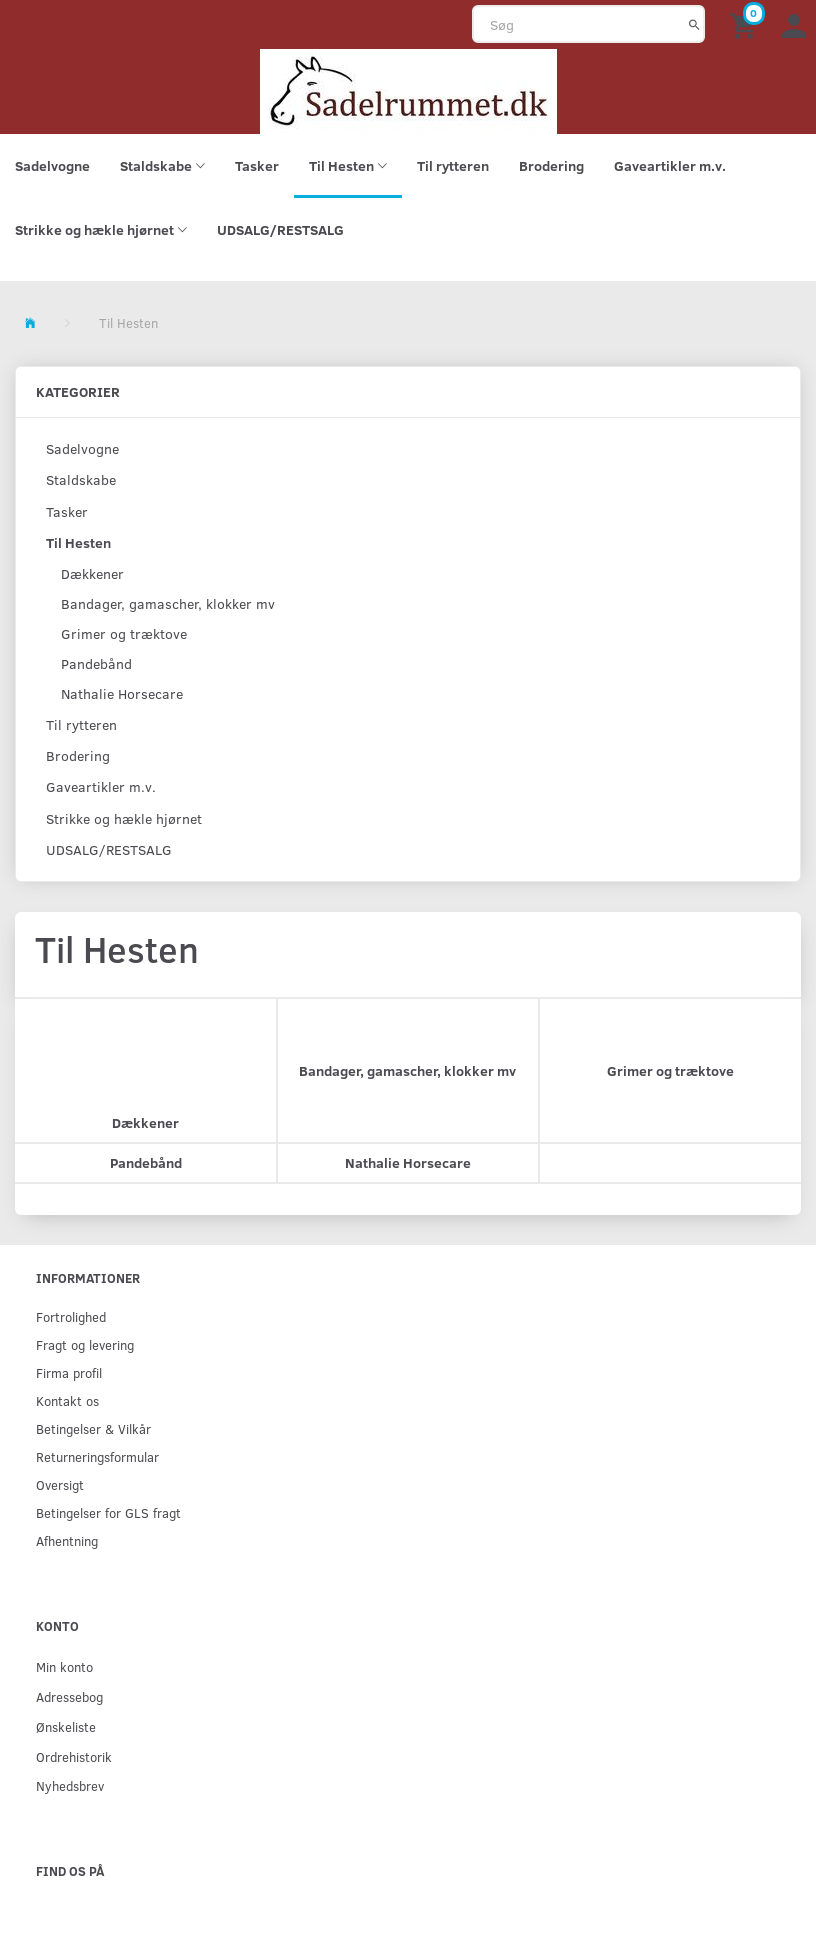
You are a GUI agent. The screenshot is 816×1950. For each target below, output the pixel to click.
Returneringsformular (97, 1456)
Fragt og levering (85, 1344)
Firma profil (69, 1372)
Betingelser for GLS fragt (108, 1512)
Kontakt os (67, 1400)
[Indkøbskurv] (746, 24)
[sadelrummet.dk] (408, 89)
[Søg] (694, 24)
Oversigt (60, 1484)
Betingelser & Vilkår (93, 1428)
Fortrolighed (71, 1316)
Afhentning (67, 1540)
